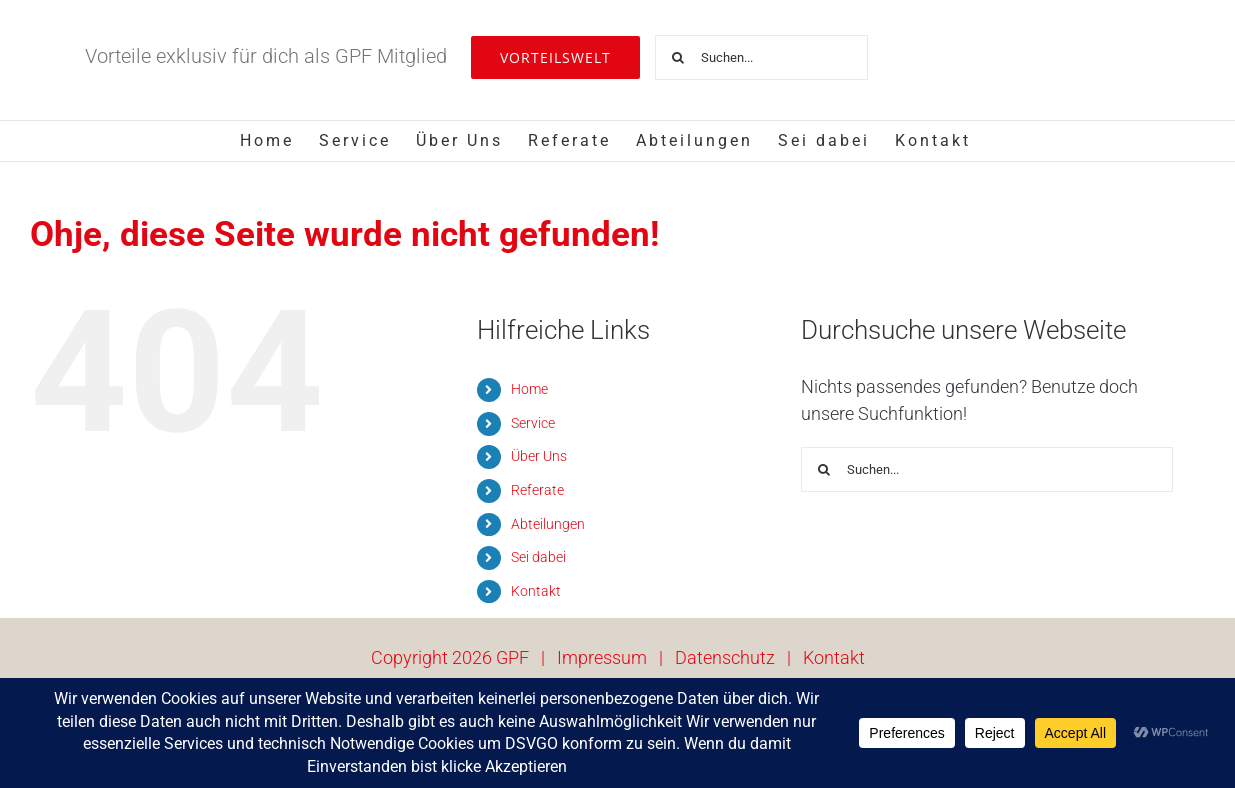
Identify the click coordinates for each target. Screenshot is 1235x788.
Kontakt (536, 591)
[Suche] (677, 57)
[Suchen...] (761, 57)
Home (529, 389)
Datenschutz (725, 657)
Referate (537, 490)
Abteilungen (548, 524)
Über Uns (539, 456)
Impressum (602, 657)
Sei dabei (538, 557)
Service (533, 423)
